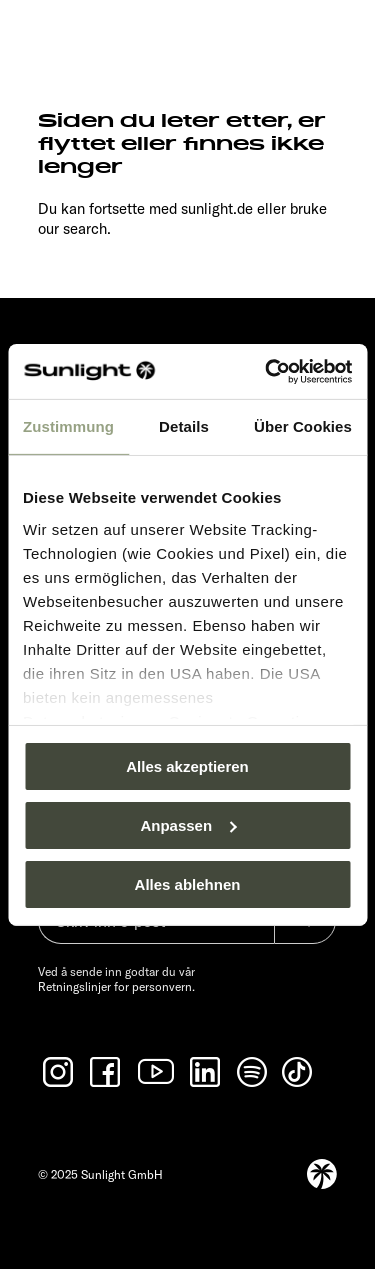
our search (72, 228)
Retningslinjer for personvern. (116, 986)
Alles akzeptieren (187, 766)
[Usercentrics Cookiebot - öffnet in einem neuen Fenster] (267, 371)
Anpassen (188, 825)
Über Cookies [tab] (303, 426)
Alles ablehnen (188, 883)
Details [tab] (184, 426)
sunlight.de (217, 208)
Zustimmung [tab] (68, 426)
